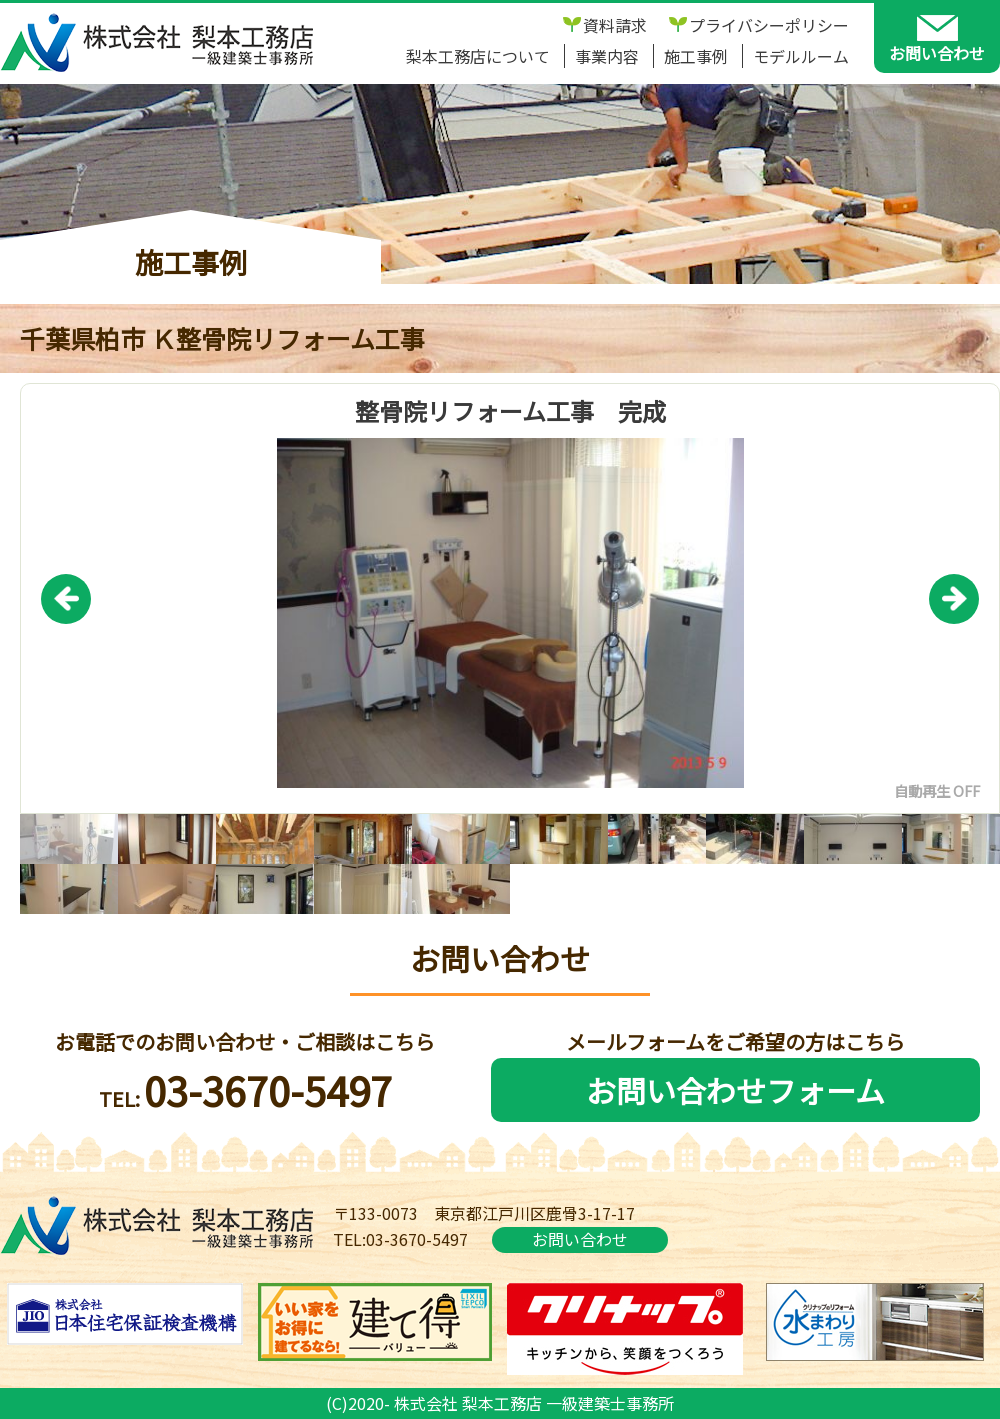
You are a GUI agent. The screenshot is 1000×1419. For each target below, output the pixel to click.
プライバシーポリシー (769, 25)
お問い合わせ (580, 1239)
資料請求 (615, 25)
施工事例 (696, 56)
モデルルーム (801, 56)
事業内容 (607, 56)
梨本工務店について (478, 56)
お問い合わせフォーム (735, 1090)
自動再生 (922, 790)
